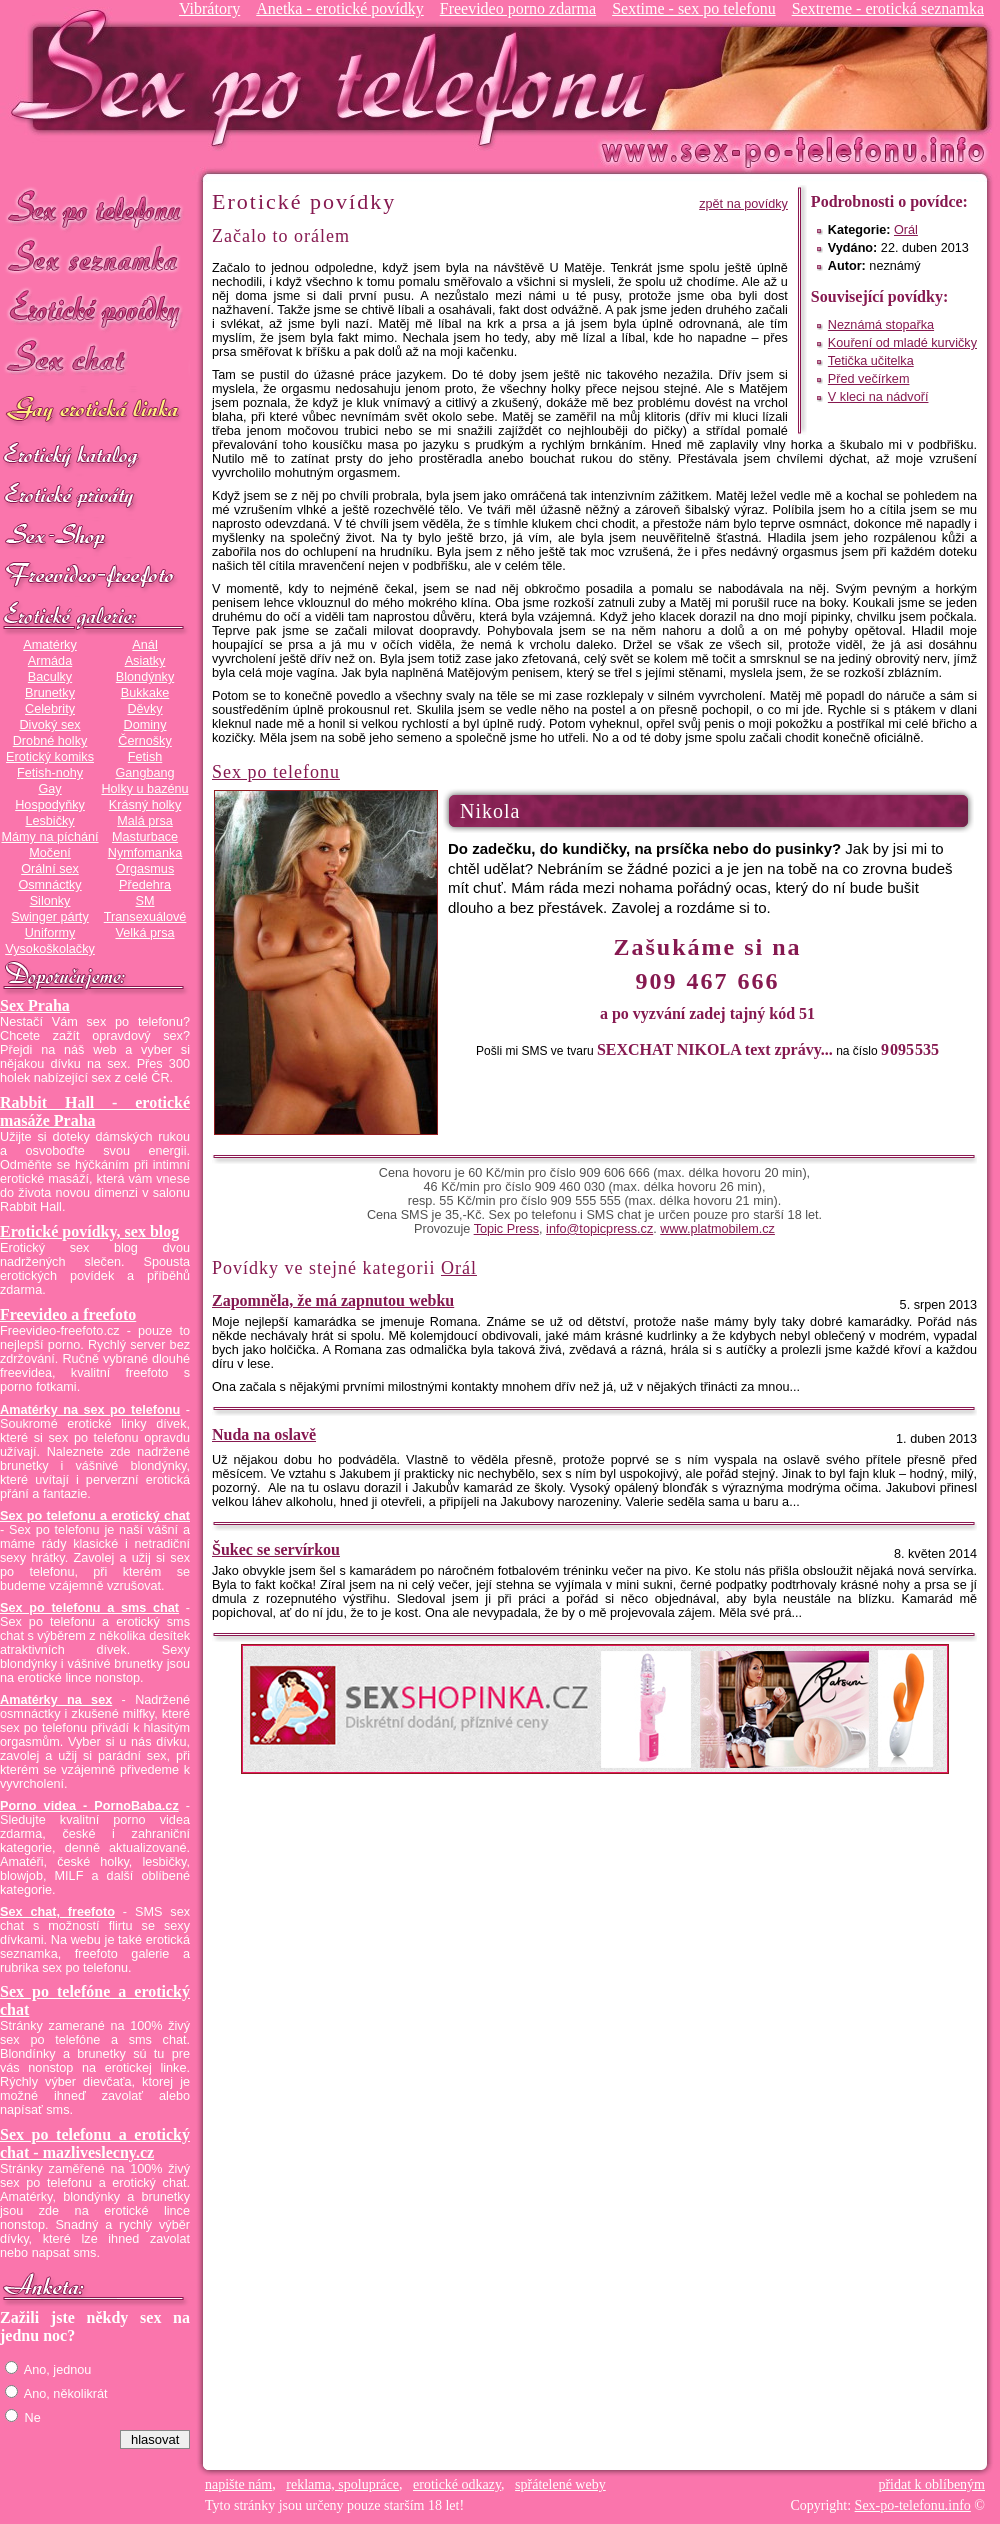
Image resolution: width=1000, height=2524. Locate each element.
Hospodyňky (50, 805)
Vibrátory (209, 8)
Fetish (145, 757)
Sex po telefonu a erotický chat (95, 1516)
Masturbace (145, 837)
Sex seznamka (95, 258)
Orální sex (50, 869)
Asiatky (145, 661)
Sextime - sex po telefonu (694, 8)
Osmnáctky (49, 885)
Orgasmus (145, 869)
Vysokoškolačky (50, 949)
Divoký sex (49, 725)
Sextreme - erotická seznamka (888, 8)
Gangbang (144, 773)
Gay (49, 789)
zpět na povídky (743, 204)
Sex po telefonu (95, 207)
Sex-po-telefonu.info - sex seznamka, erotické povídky (337, 77)
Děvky (144, 709)
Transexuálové (145, 917)
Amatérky (49, 645)
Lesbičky (49, 821)
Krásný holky (145, 805)
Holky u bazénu (144, 789)
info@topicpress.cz (599, 1229)
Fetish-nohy (50, 773)
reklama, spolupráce (342, 2484)
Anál (144, 645)
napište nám (238, 2484)
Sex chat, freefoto (57, 1912)
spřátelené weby (560, 2484)
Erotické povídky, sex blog (89, 1231)
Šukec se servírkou (276, 1549)
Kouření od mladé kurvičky (902, 343)
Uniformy (50, 933)
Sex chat (95, 360)
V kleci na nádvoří (878, 397)
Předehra (145, 885)
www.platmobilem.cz (717, 1229)
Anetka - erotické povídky (340, 8)
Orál (906, 230)
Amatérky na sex (56, 1700)
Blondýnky (145, 677)
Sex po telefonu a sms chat (89, 1608)
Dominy (145, 725)
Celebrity (50, 709)
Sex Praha (35, 1005)
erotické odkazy (457, 2484)
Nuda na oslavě (264, 1434)
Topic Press (506, 1229)
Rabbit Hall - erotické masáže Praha (95, 1111)
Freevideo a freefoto (68, 1314)
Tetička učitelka (871, 361)
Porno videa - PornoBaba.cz (89, 1806)
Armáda (50, 661)
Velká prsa (144, 933)
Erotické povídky (95, 309)
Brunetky (50, 693)
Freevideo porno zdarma (518, 8)
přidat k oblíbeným (931, 2484)
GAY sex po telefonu (95, 411)
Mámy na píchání (49, 837)
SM (145, 901)
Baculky (50, 677)
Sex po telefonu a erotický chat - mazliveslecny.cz (95, 2143)
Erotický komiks (50, 757)
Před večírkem (869, 379)
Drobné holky (50, 741)
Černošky (144, 741)
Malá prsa (145, 821)
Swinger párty (49, 917)
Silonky (50, 901)
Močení (50, 853)
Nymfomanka (145, 853)
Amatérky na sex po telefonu (90, 1410)
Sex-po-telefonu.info (913, 2505)
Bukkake (145, 693)
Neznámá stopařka (881, 325)
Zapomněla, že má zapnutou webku (333, 1300)
